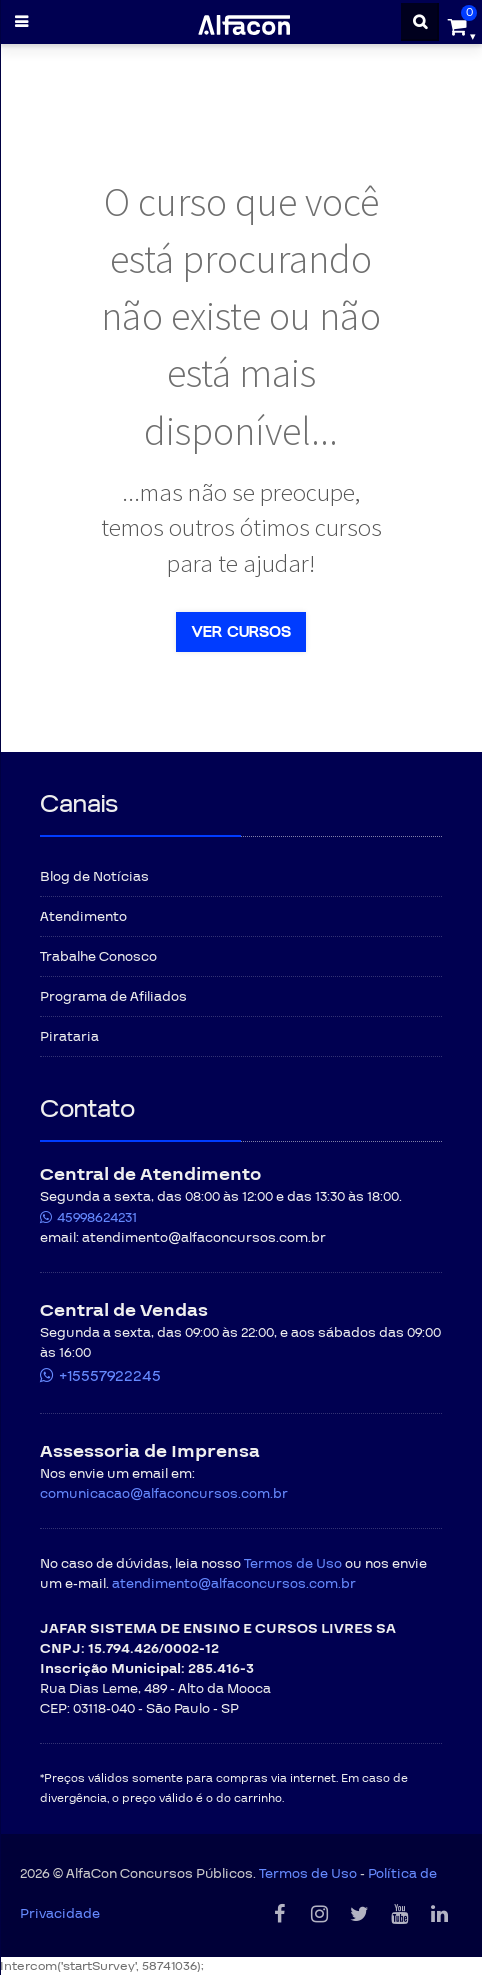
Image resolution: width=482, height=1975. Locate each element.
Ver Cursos (241, 632)
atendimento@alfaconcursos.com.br (234, 1584)
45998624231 (97, 1218)
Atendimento (83, 917)
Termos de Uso (293, 1564)
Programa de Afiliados (113, 997)
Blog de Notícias (94, 877)
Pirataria (69, 1037)
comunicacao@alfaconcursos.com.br (164, 1494)
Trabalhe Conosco (98, 957)
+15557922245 (110, 1376)
